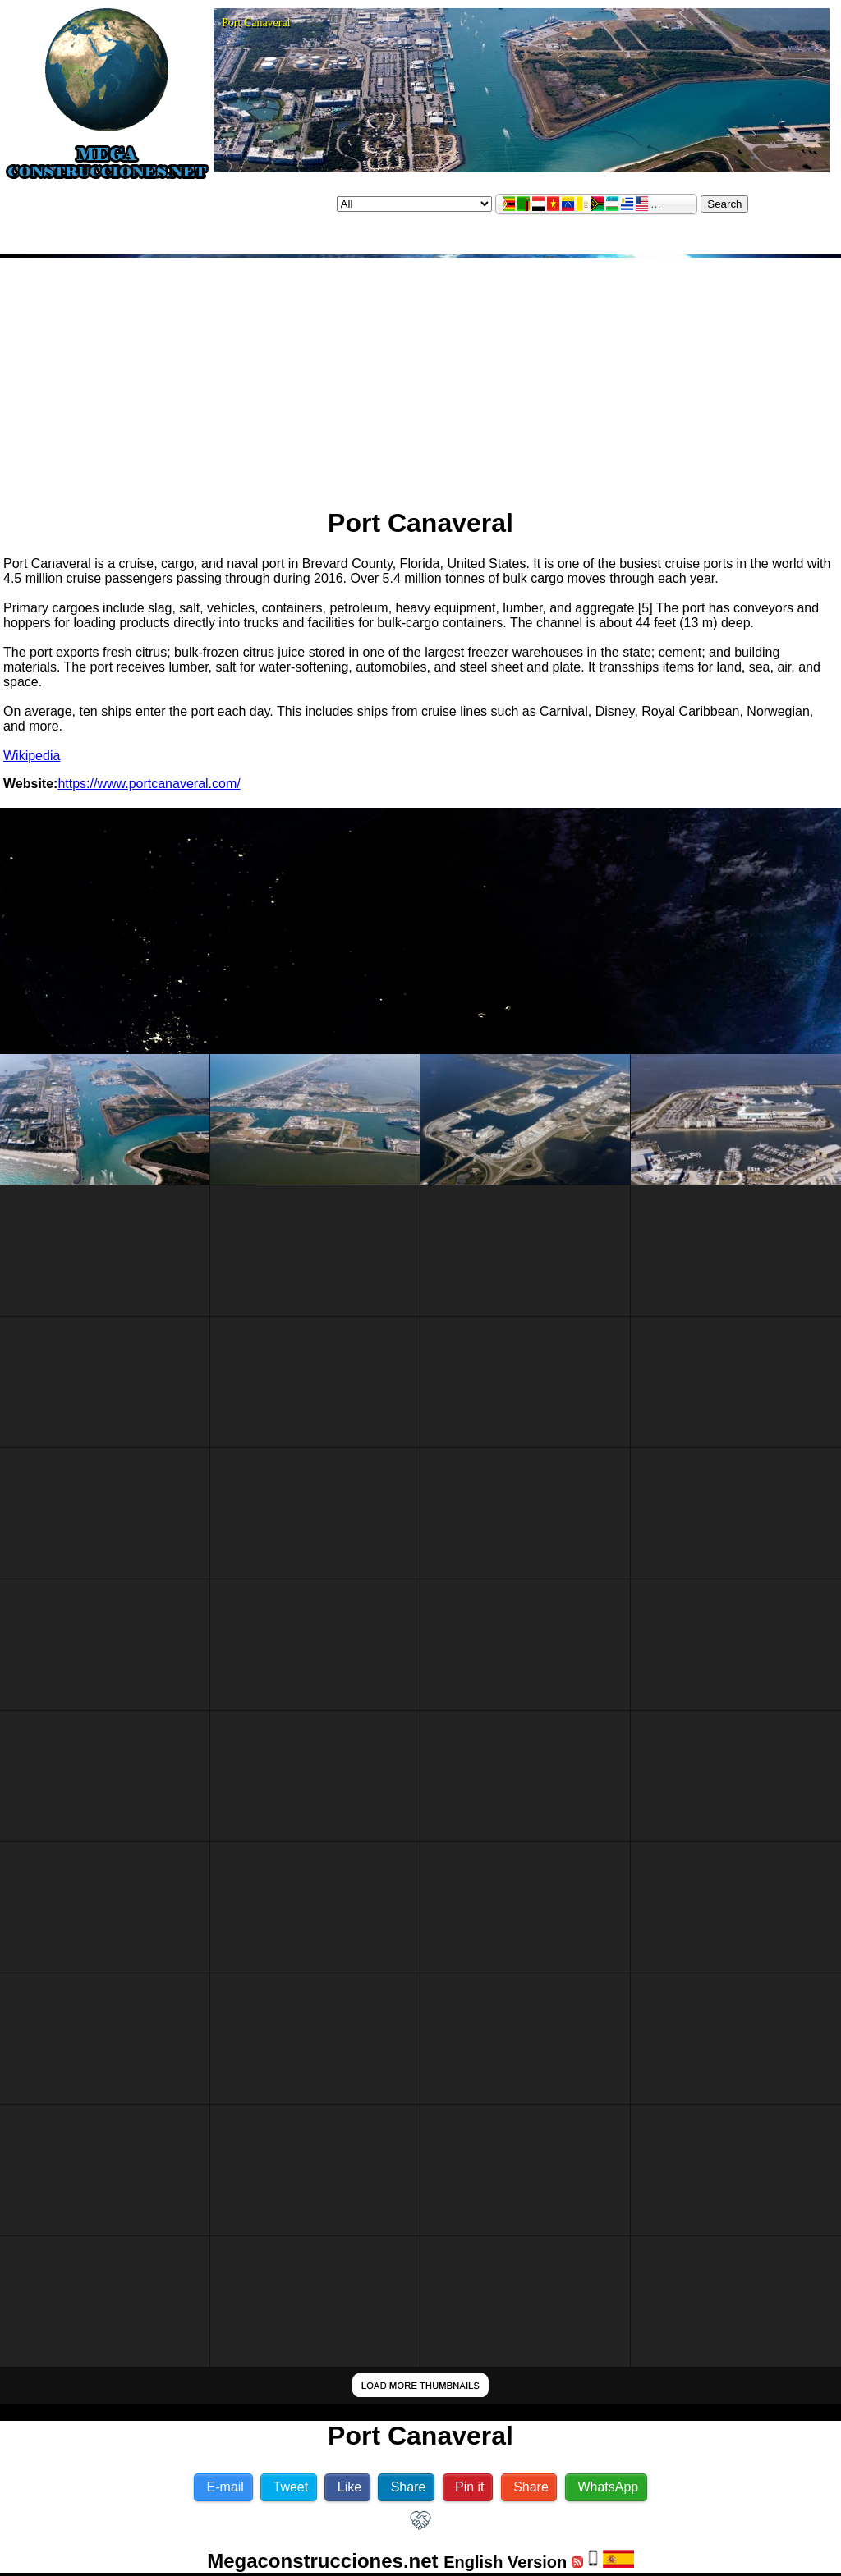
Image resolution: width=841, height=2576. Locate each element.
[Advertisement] (420, 376)
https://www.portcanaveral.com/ (148, 784)
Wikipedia (31, 756)
